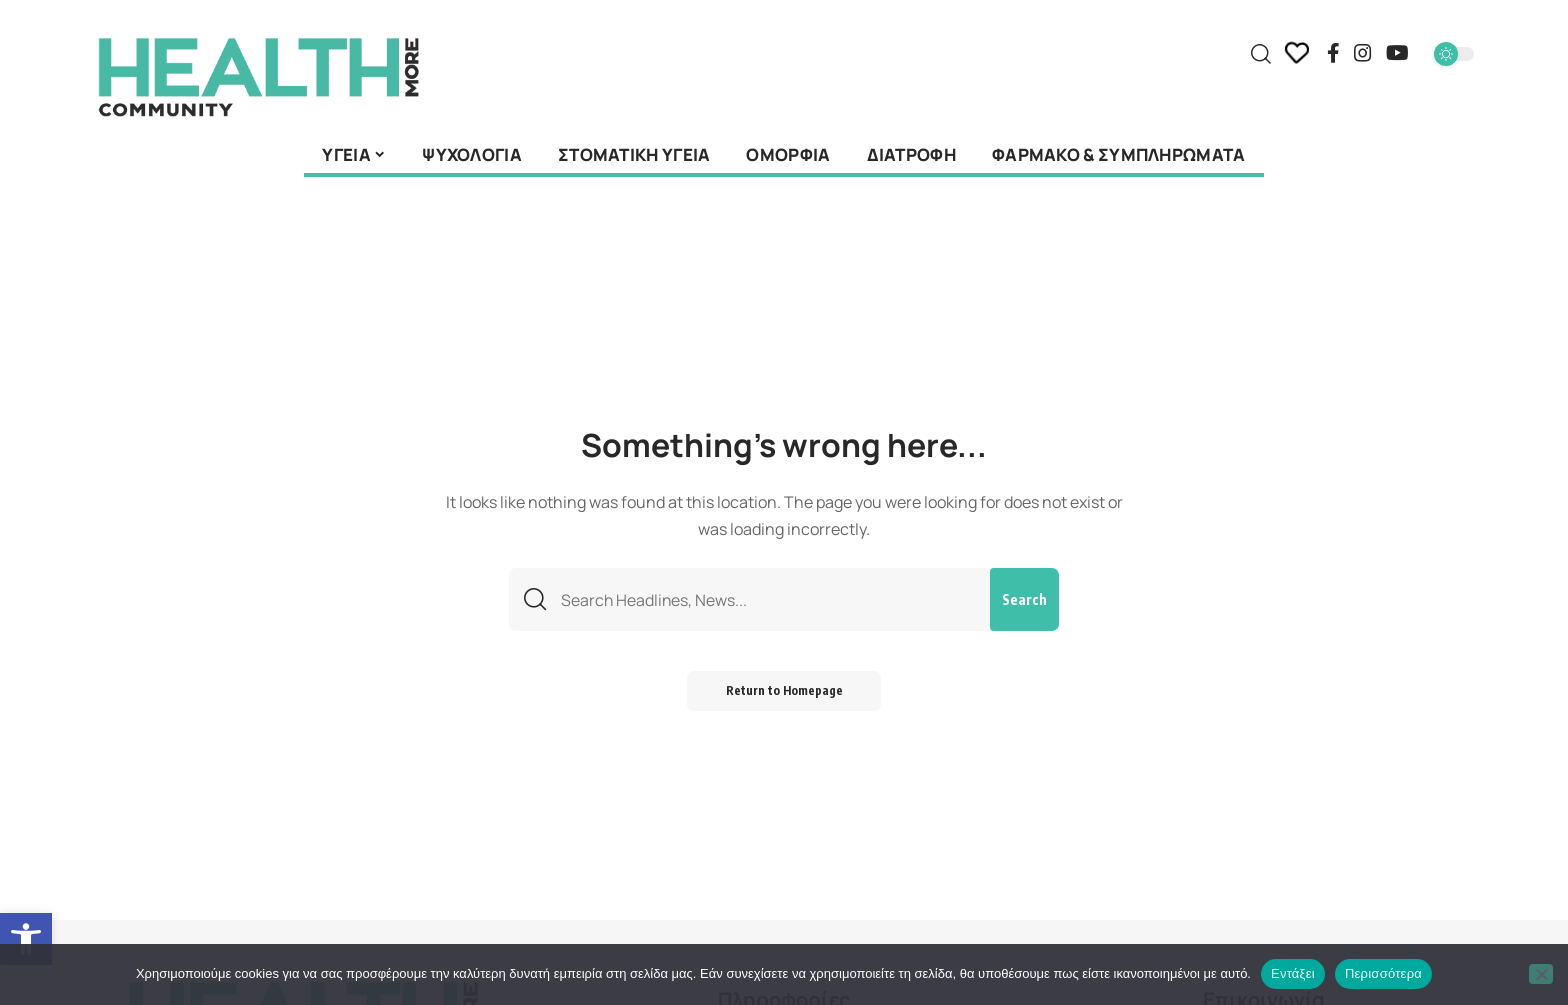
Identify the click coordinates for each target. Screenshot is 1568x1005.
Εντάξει (1293, 973)
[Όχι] (1541, 974)
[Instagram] (1363, 53)
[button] (26, 939)
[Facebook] (1333, 53)
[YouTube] (1397, 53)
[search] (1261, 54)
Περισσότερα (1383, 973)
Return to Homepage (784, 692)
